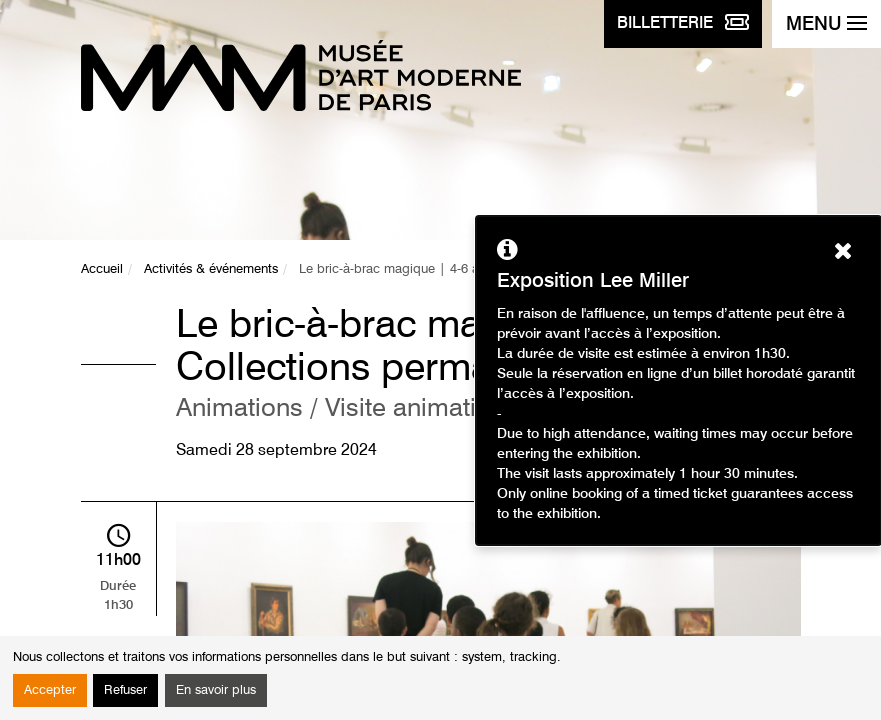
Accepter (50, 690)
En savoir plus (216, 690)
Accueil (102, 269)
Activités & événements (211, 269)
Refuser (125, 690)
